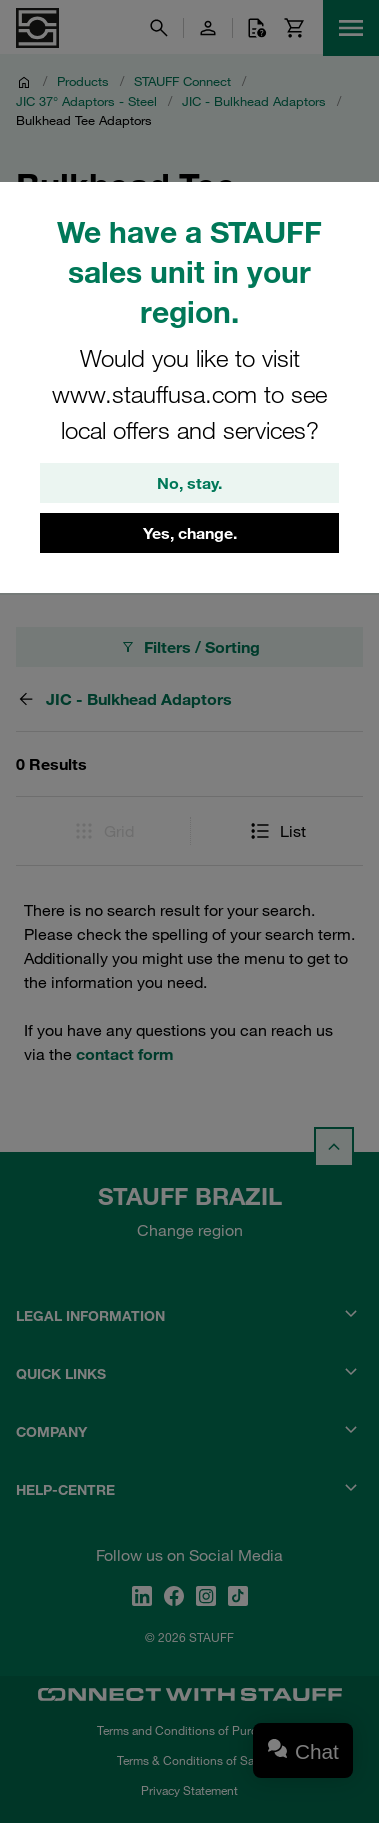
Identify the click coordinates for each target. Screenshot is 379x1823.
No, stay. (189, 483)
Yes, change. (190, 533)
